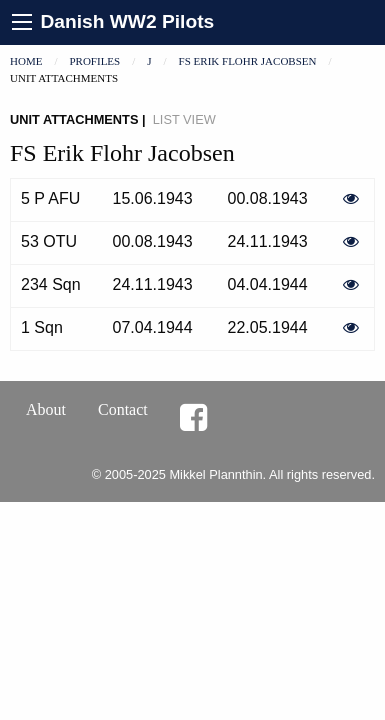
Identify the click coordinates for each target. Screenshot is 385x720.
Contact (123, 409)
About (46, 409)
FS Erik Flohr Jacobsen (248, 61)
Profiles (94, 61)
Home (26, 61)
